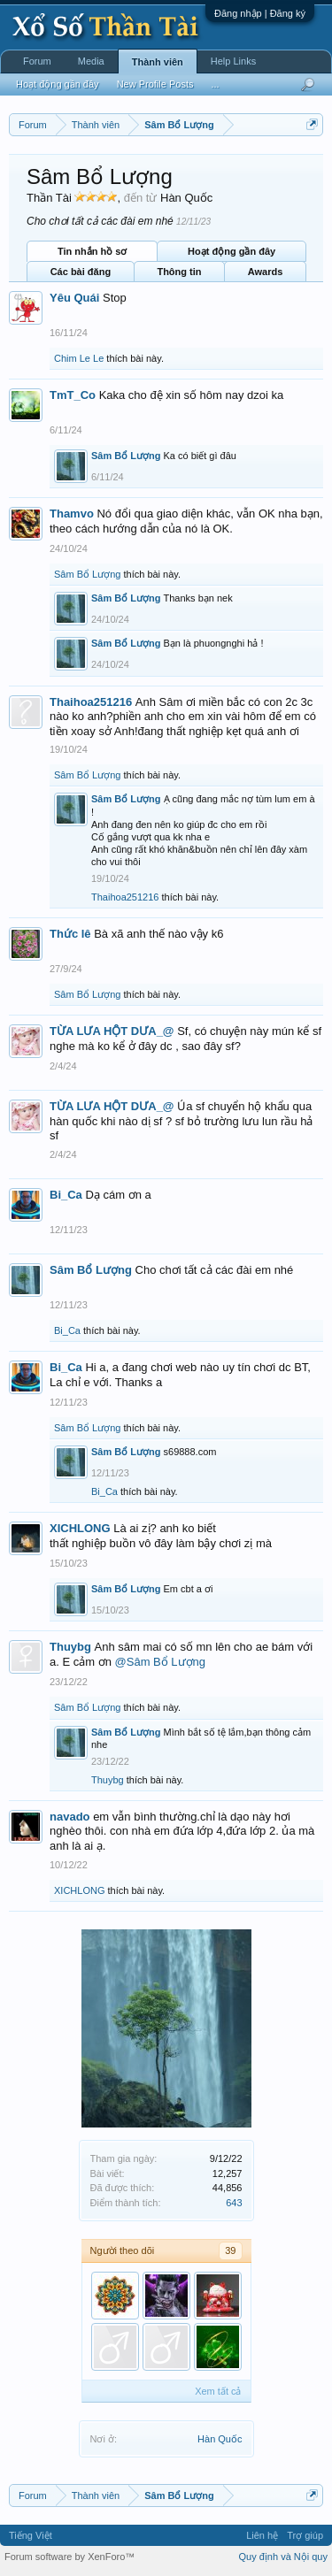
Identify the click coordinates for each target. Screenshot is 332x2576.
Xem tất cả (218, 2391)
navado (70, 1816)
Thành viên (157, 62)
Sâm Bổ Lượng (125, 455)
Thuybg (70, 1646)
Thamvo (72, 513)
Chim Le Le (79, 358)
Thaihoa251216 (91, 702)
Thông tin (179, 271)
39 (230, 2250)
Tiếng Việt (30, 2535)
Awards (265, 271)
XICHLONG (80, 1528)
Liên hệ (262, 2535)
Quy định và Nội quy (283, 2556)
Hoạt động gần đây (231, 251)
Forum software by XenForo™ (69, 2556)
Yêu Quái (74, 297)
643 (234, 2202)
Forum (37, 61)
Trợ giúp (305, 2535)
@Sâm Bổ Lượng (160, 1661)
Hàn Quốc (219, 2439)
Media (91, 61)
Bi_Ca (66, 1194)
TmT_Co (73, 395)
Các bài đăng (80, 271)
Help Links (233, 61)
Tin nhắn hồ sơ (92, 251)
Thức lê (70, 933)
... (215, 84)
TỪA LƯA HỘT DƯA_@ (112, 1031)
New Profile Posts (155, 84)
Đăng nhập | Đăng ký (259, 13)
